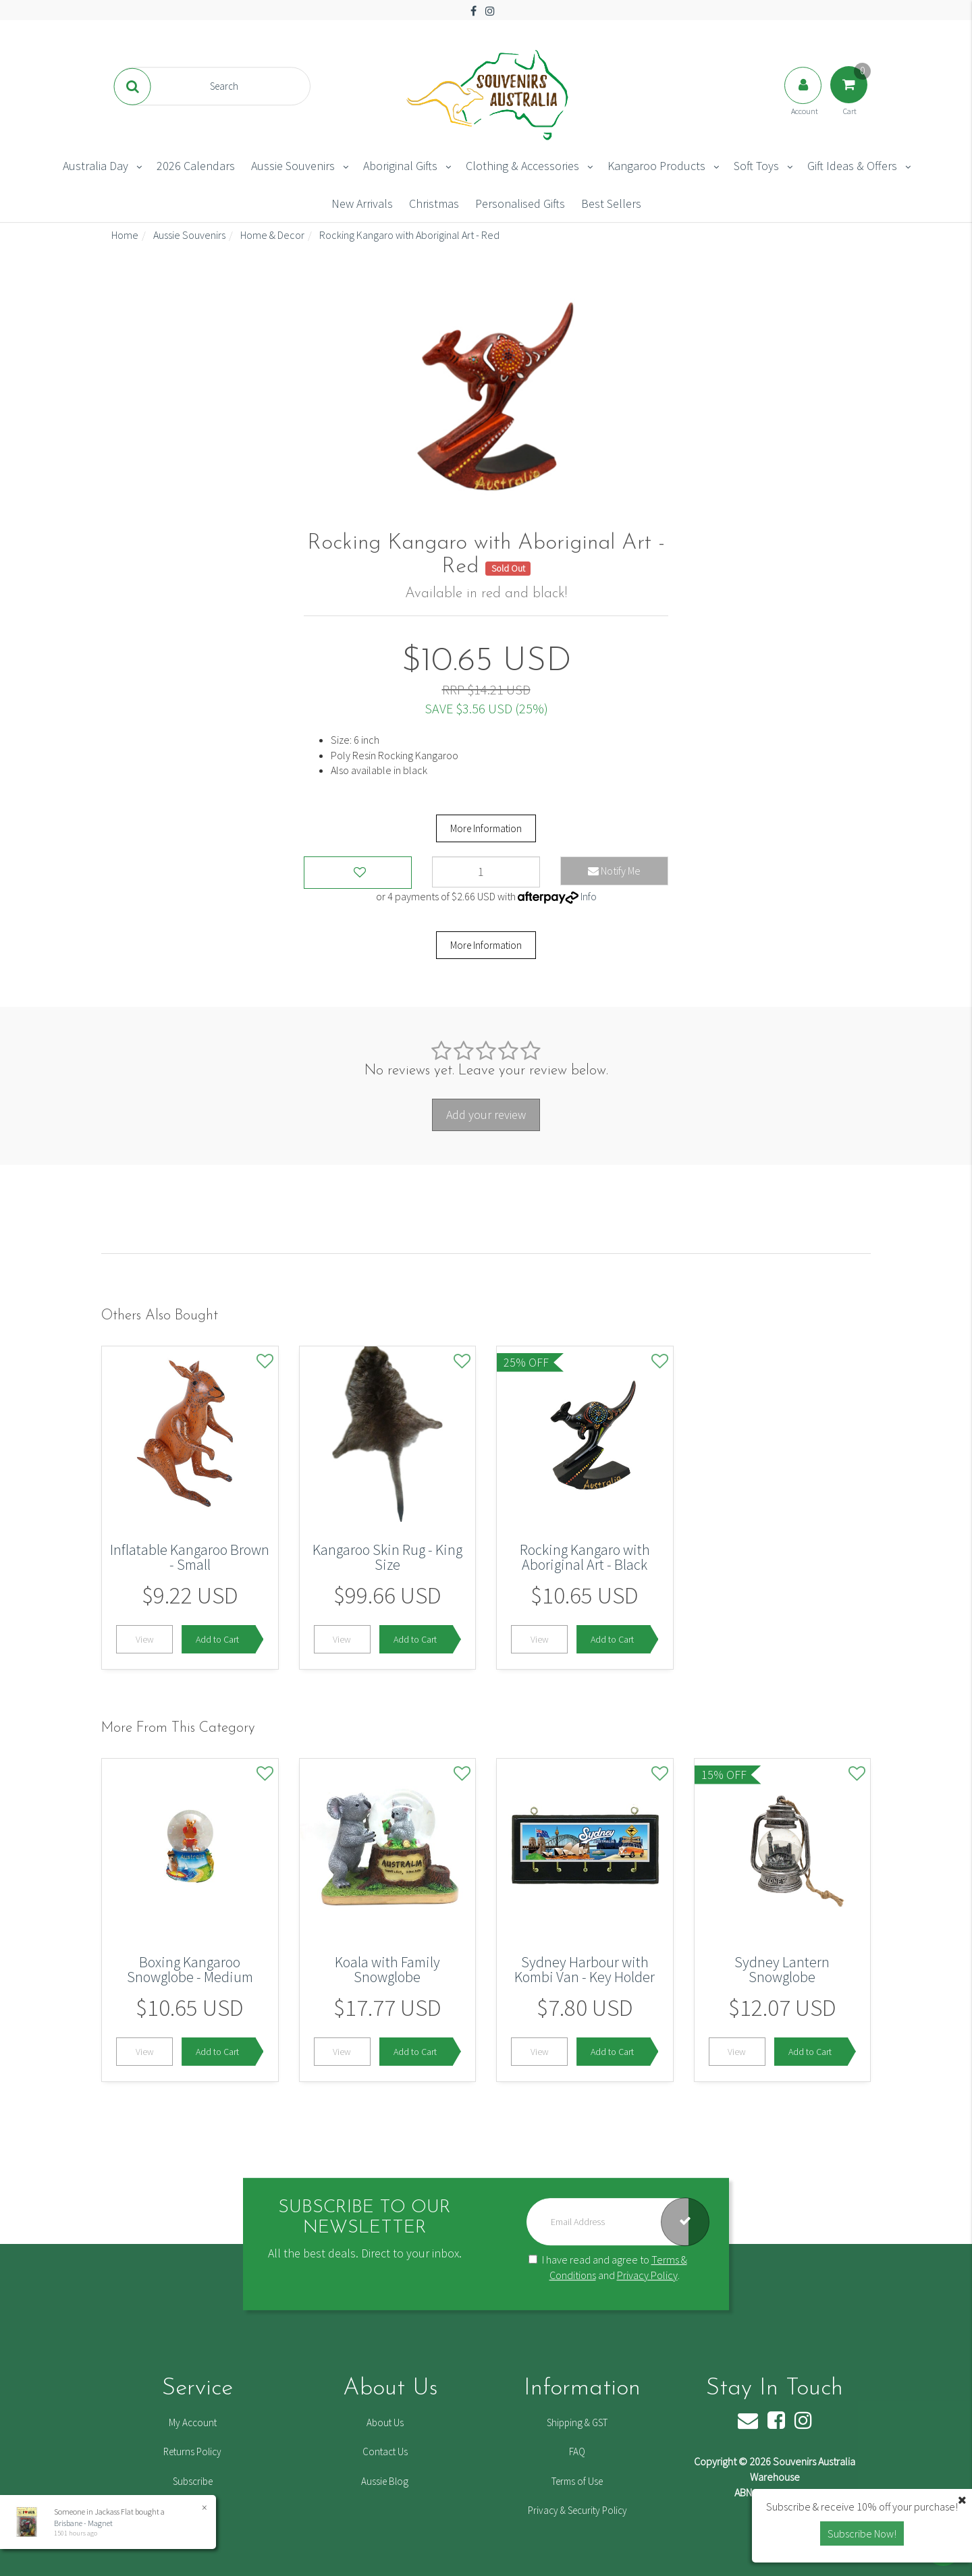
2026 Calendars (196, 165)
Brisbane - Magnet (82, 2523)
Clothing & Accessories (522, 165)
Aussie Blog (384, 2481)
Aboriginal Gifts (400, 165)
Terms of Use (577, 2481)
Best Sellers (611, 203)
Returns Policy (192, 2451)
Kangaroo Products (656, 165)
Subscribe (193, 2481)
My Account (193, 2422)
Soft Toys (756, 165)
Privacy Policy (647, 2275)
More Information (486, 828)
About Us (385, 2422)
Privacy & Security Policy (577, 2510)
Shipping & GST (577, 2422)
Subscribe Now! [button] (862, 2533)
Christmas (434, 203)
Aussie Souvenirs (293, 165)
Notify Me (614, 870)
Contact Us (385, 2451)
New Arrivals (362, 203)
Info (588, 896)
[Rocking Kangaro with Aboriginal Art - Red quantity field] (486, 871)
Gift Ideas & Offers (852, 165)
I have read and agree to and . (608, 2267)
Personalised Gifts (520, 203)
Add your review (486, 1114)
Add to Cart (217, 1639)
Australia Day (95, 165)
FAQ (577, 2451)
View (145, 1639)
